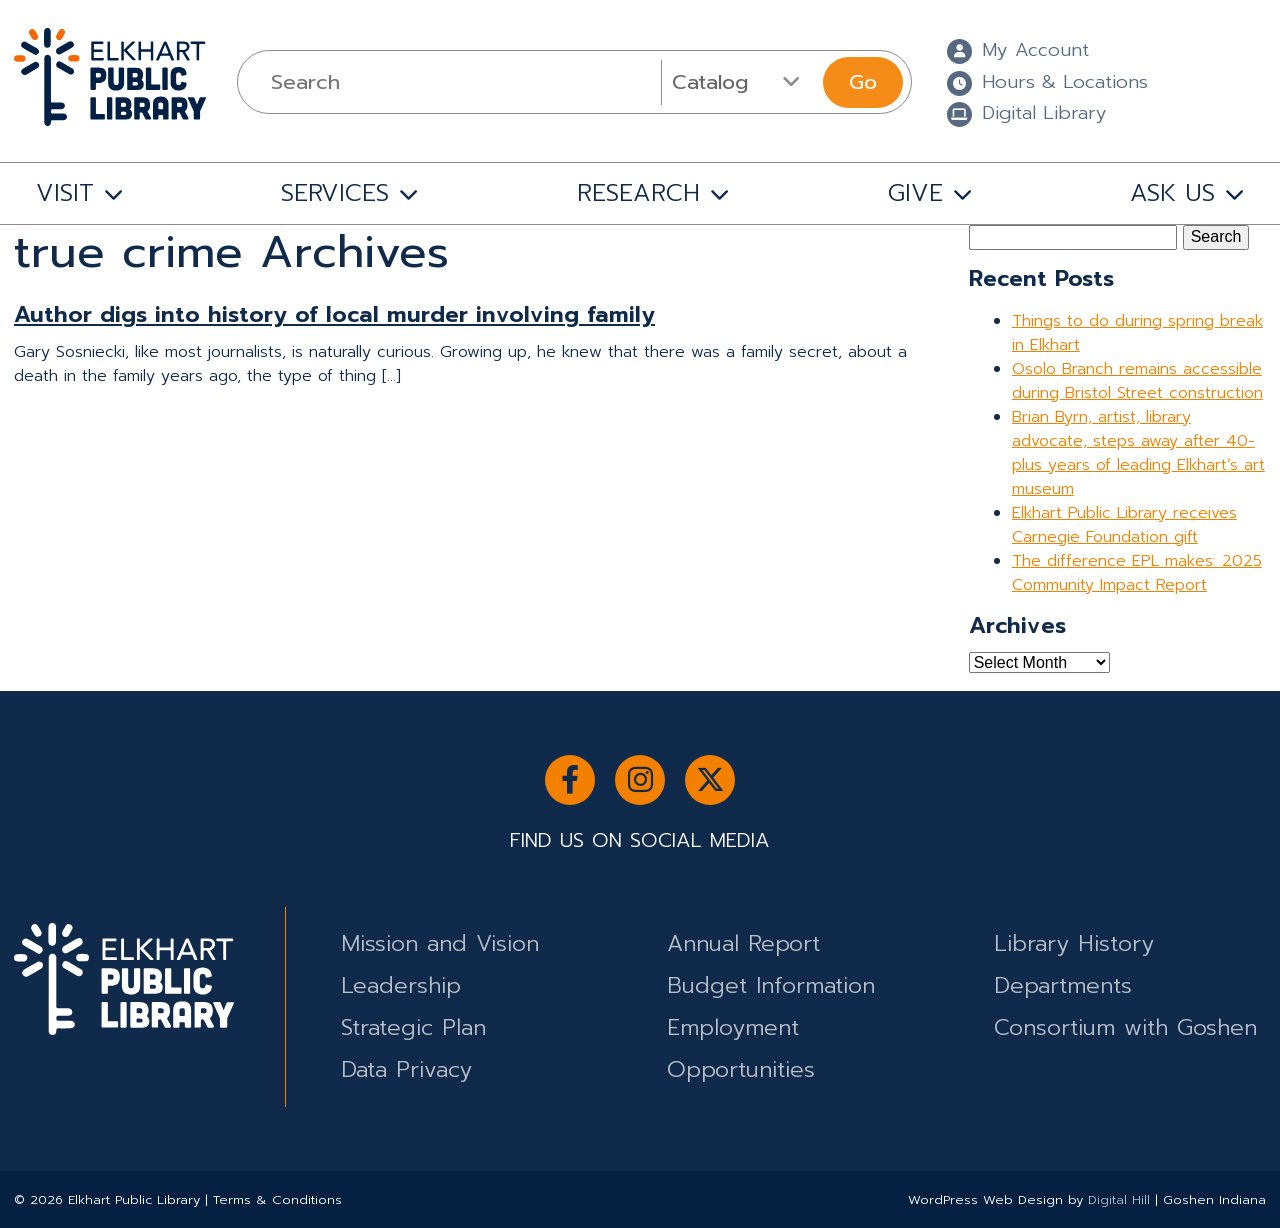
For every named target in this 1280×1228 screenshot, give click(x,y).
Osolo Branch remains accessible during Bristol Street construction (1137, 381)
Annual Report (743, 943)
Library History (1074, 943)
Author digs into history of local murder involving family (334, 314)
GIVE (915, 193)
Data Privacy (406, 1069)
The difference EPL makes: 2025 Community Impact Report (1137, 573)
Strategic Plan (413, 1027)
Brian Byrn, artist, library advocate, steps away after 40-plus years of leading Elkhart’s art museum (1138, 453)
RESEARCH (638, 193)
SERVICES (335, 193)
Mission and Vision (440, 943)
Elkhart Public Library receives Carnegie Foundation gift (1124, 525)
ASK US (1172, 193)
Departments (1063, 985)
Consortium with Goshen (1125, 1027)
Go (863, 82)
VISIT (65, 193)
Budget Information (771, 985)
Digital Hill (1119, 1199)
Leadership (401, 985)
